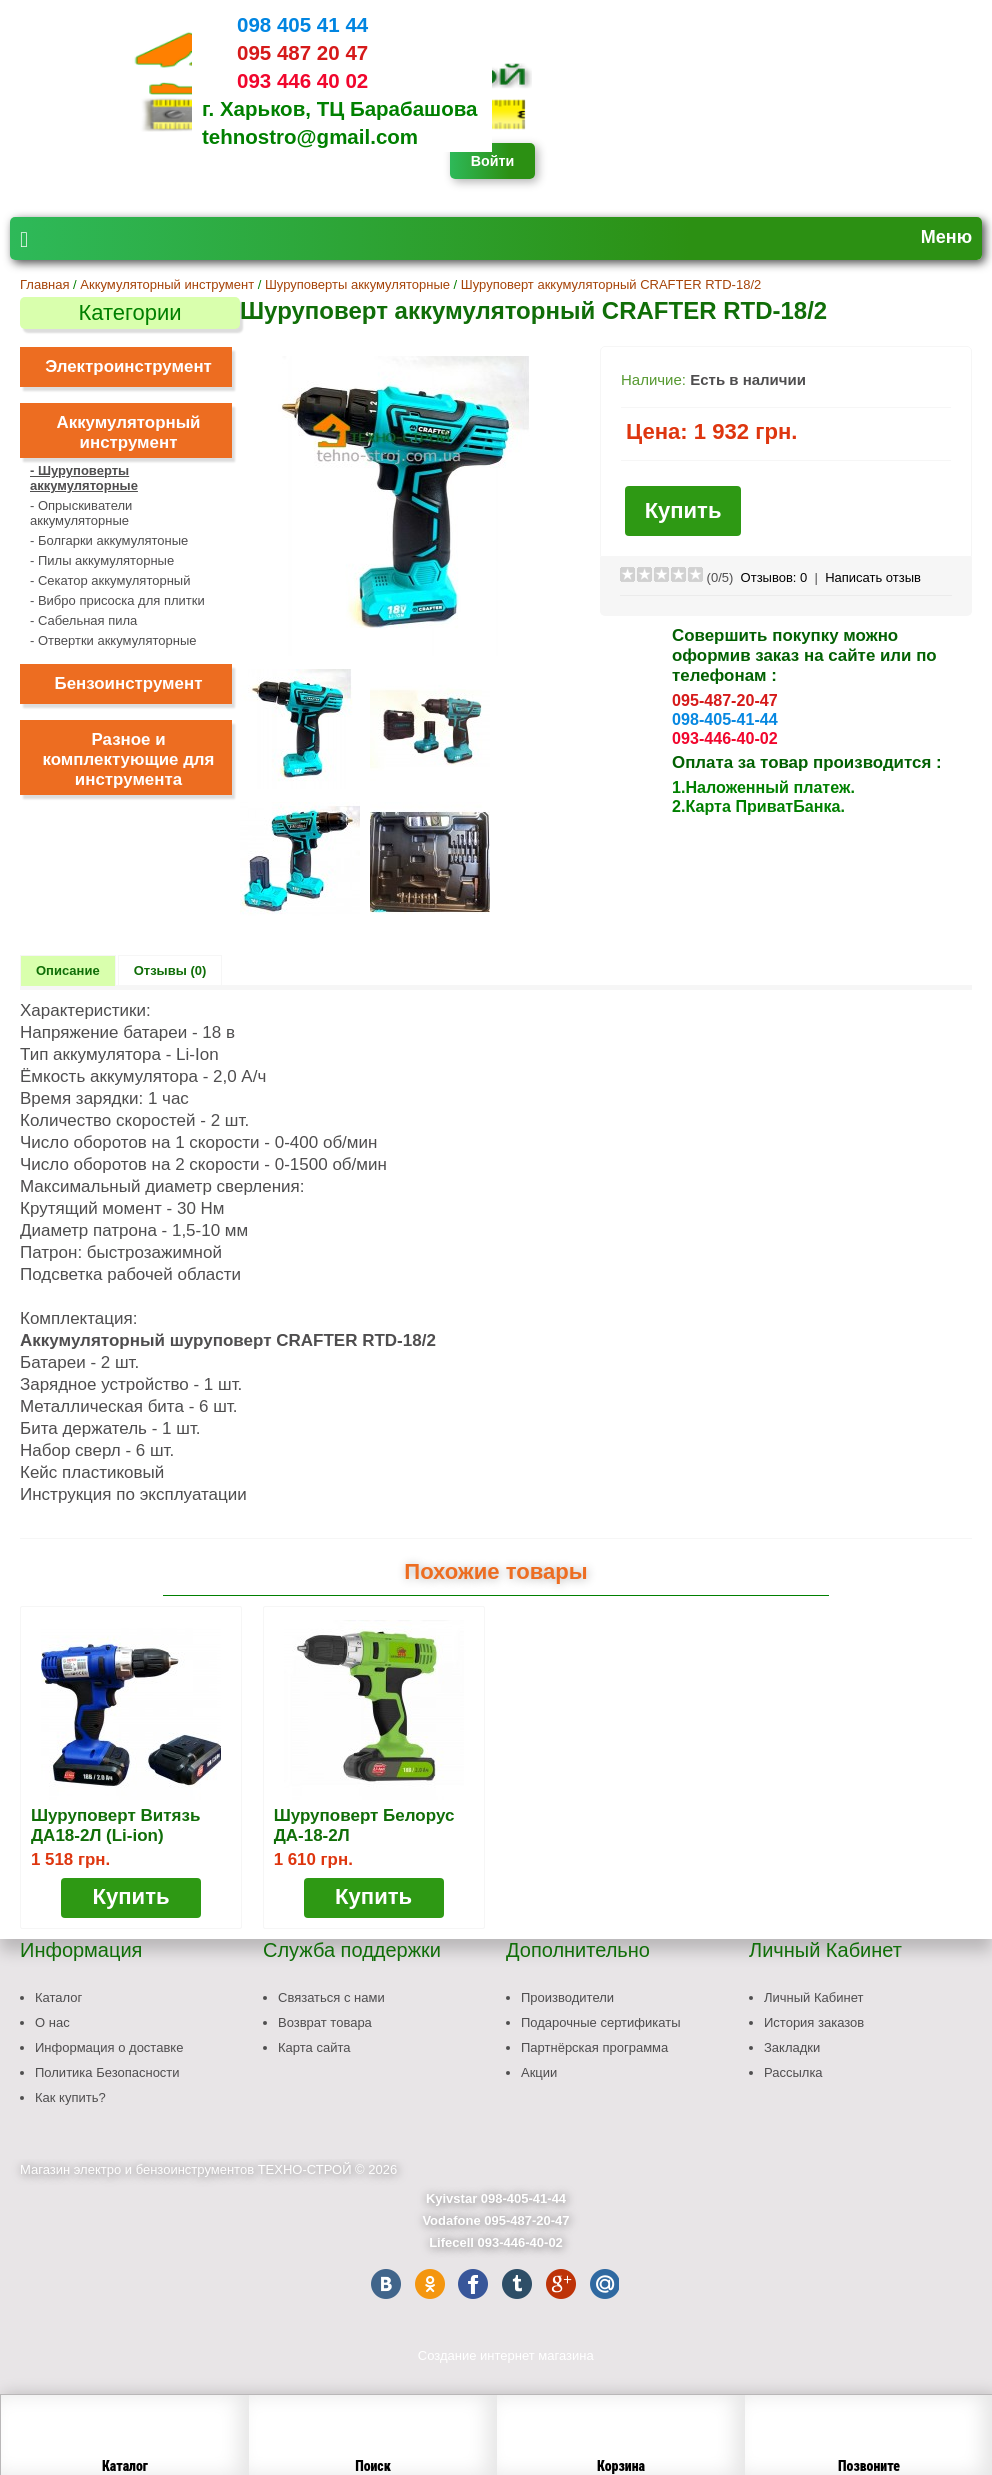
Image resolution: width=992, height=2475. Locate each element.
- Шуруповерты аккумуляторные (84, 478)
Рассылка (793, 2072)
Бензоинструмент (129, 683)
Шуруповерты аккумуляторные (357, 284)
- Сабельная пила (83, 620)
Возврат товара (325, 2022)
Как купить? (70, 2097)
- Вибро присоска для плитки (117, 600)
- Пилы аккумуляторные (102, 560)
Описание (68, 970)
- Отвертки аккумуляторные (113, 640)
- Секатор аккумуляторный (110, 580)
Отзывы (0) (170, 970)
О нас (52, 2022)
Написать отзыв (873, 577)
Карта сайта (314, 2047)
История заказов (814, 2022)
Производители (567, 1997)
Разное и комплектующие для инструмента (129, 759)
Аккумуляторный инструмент (167, 284)
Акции (539, 2072)
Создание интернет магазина (506, 2355)
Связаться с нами (331, 1997)
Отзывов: (774, 577)
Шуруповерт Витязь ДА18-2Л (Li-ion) (115, 1825)
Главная (44, 284)
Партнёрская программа (594, 2047)
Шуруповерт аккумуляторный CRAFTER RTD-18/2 (611, 284)
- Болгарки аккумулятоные (109, 540)
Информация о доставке (109, 2047)
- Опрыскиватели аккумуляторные (81, 513)
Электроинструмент (128, 366)
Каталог (58, 1997)
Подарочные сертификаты (600, 2022)
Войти (493, 161)
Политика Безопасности (107, 2072)
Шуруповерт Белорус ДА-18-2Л (364, 1825)
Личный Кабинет (813, 1997)
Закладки (792, 2047)
